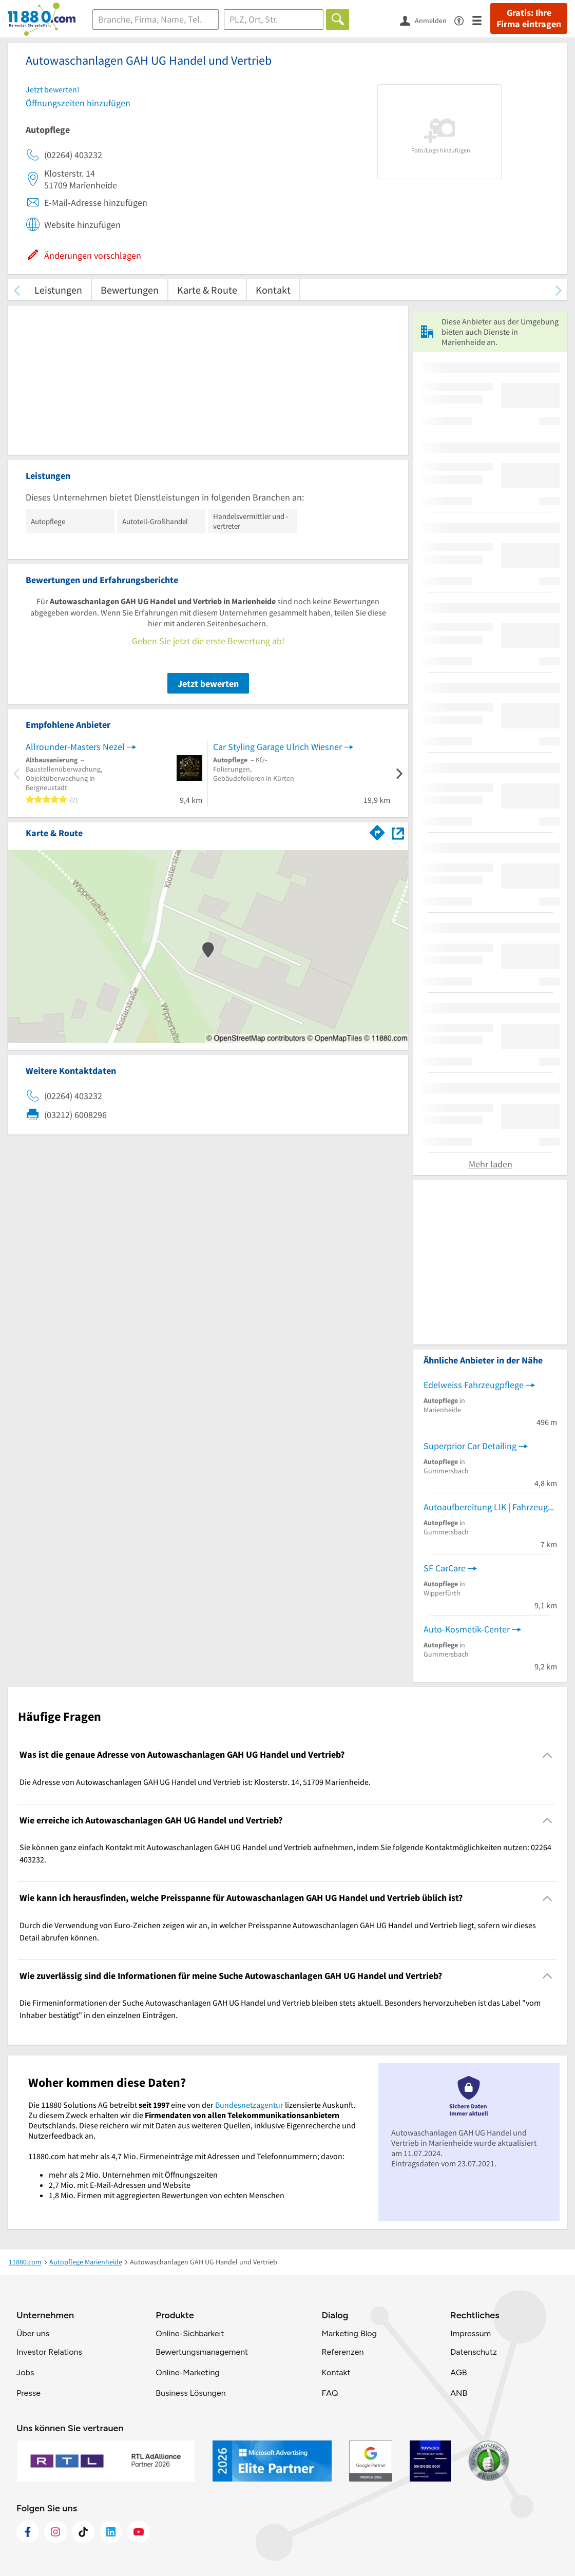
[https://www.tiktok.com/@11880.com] (83, 2532)
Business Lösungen (190, 2393)
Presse (28, 2393)
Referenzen (342, 2352)
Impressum (470, 2333)
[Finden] (337, 19)
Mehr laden (490, 1164)
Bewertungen (130, 289)
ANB (458, 2393)
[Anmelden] (427, 20)
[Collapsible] (547, 1754)
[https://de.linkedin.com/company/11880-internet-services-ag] (111, 2532)
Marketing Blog (348, 2333)
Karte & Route (207, 289)
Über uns (32, 2333)
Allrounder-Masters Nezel (75, 747)
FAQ (329, 2393)
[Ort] (274, 19)
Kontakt (273, 289)
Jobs (25, 2372)
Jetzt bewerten (208, 683)
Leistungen (58, 289)
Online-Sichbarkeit (190, 2333)
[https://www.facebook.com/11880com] (27, 2532)
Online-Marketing (187, 2372)
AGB (458, 2372)
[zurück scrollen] (17, 289)
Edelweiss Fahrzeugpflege (474, 1385)
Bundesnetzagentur (249, 2105)
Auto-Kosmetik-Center (467, 1629)
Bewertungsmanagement (202, 2352)
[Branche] (155, 19)
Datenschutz (473, 2352)
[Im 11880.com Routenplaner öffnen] (377, 831)
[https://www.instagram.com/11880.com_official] (55, 2532)
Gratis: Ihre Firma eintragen (528, 18)
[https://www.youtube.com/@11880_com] (138, 2532)
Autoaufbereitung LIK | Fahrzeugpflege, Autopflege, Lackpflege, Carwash (490, 1507)
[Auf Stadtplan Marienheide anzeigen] (398, 832)
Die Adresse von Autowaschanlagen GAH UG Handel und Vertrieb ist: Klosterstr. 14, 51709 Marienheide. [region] (195, 1782)
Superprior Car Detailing (470, 1446)
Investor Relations (49, 2352)
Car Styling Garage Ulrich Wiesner (277, 747)
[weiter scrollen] (558, 289)
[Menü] (481, 20)
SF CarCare (445, 1568)
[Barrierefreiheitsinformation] (463, 20)
